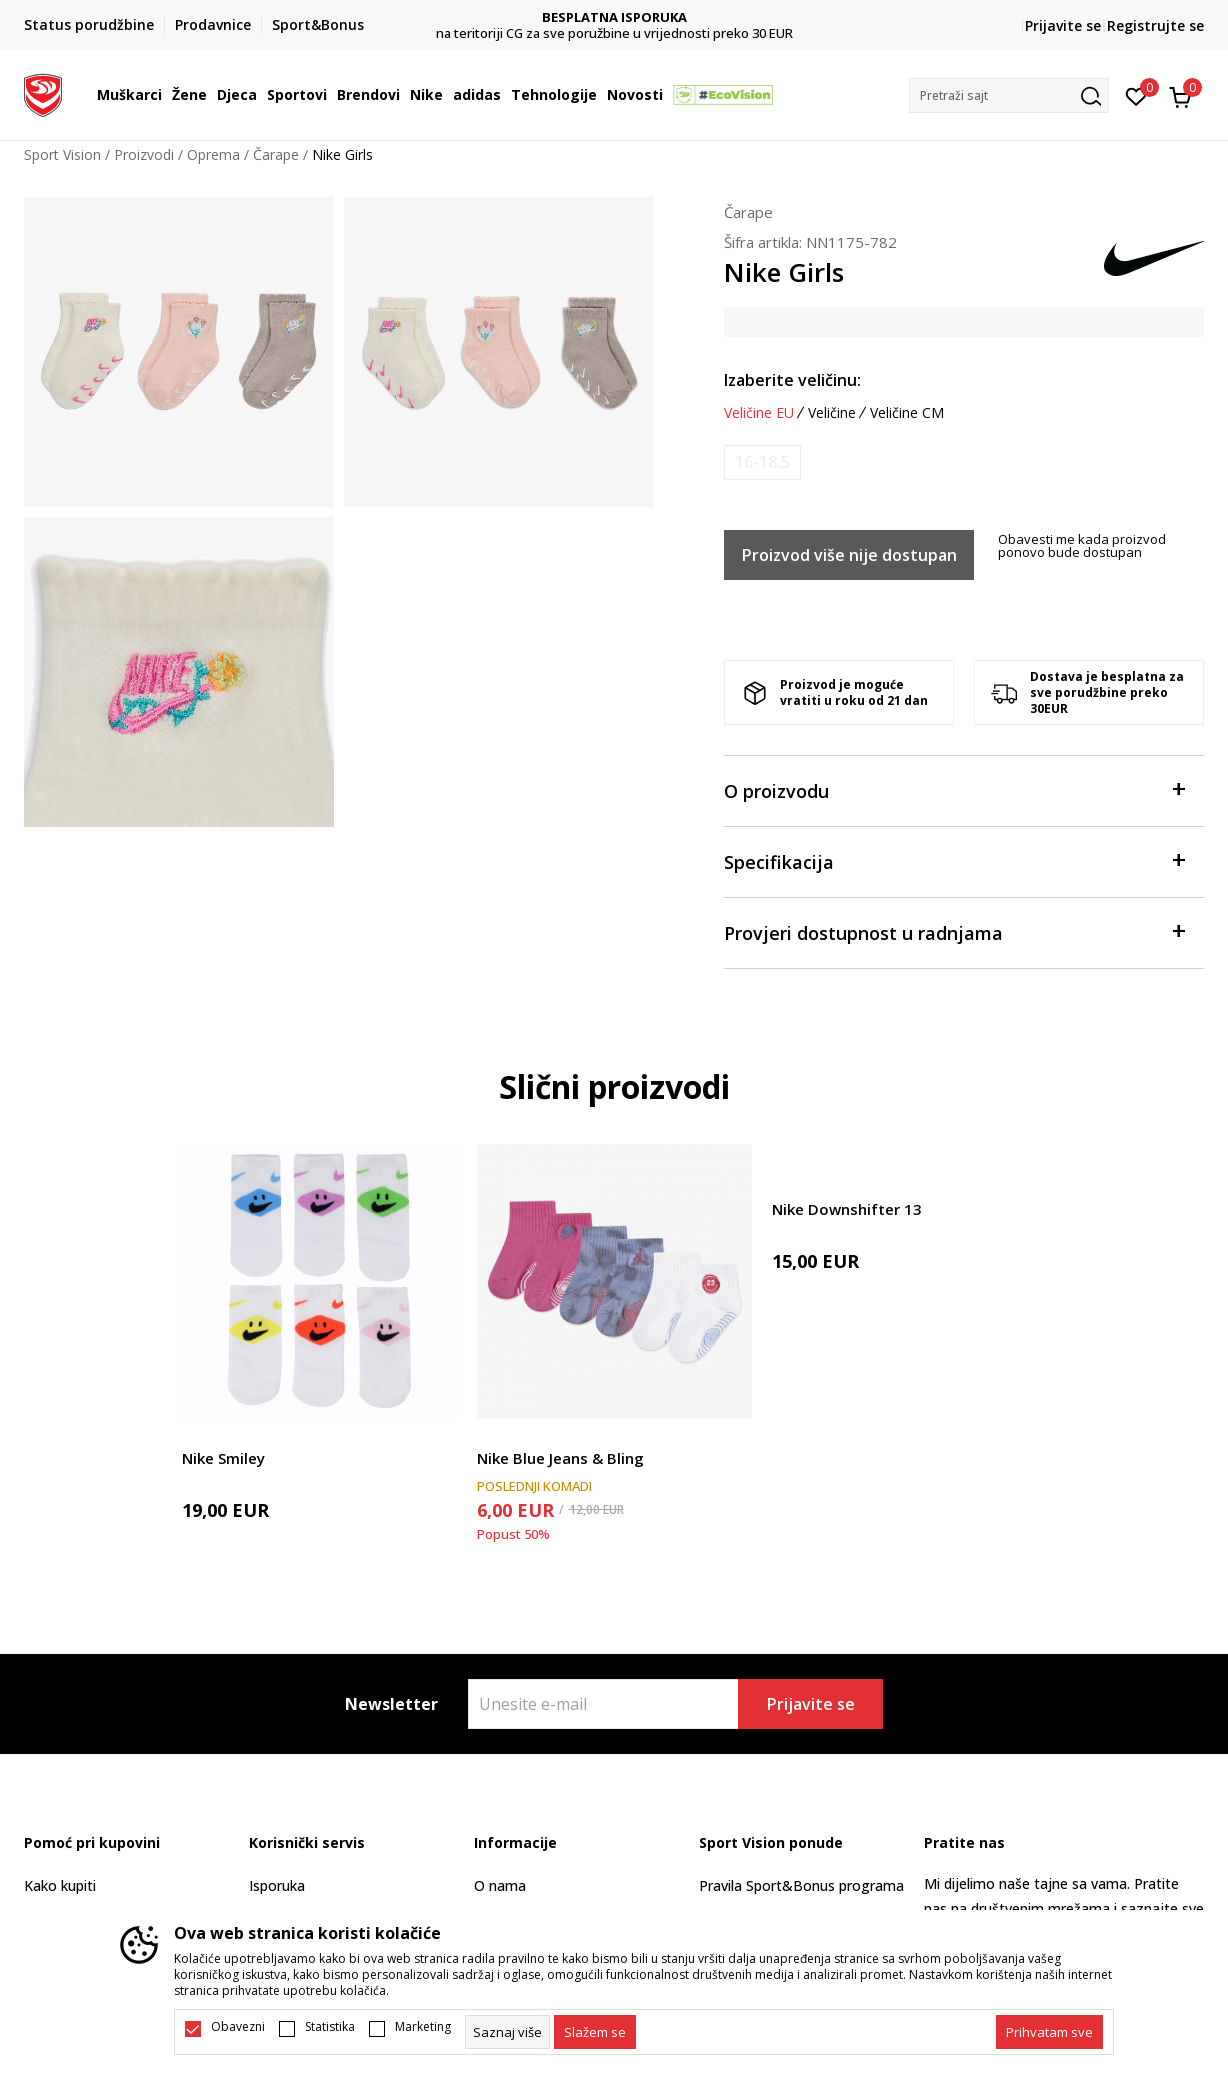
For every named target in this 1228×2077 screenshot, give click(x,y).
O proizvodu (954, 789)
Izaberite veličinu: (792, 380)
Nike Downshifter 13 (847, 1209)
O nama (500, 1885)
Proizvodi (144, 154)
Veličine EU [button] (759, 413)
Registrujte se (1155, 25)
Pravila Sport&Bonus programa (801, 1885)
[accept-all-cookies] (1049, 2032)
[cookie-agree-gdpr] (595, 2032)
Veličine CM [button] (907, 413)
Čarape (276, 154)
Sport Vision (62, 154)
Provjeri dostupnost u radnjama (954, 931)
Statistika (330, 2027)
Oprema (213, 154)
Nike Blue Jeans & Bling (560, 1458)
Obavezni (238, 2027)
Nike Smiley (223, 1458)
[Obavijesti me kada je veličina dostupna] (762, 462)
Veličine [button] (832, 413)
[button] (1009, 95)
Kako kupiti (60, 1885)
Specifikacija (954, 860)
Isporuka (277, 1885)
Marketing (423, 2027)
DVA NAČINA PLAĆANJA (614, 17)
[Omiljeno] (1136, 95)
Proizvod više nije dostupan (849, 555)
